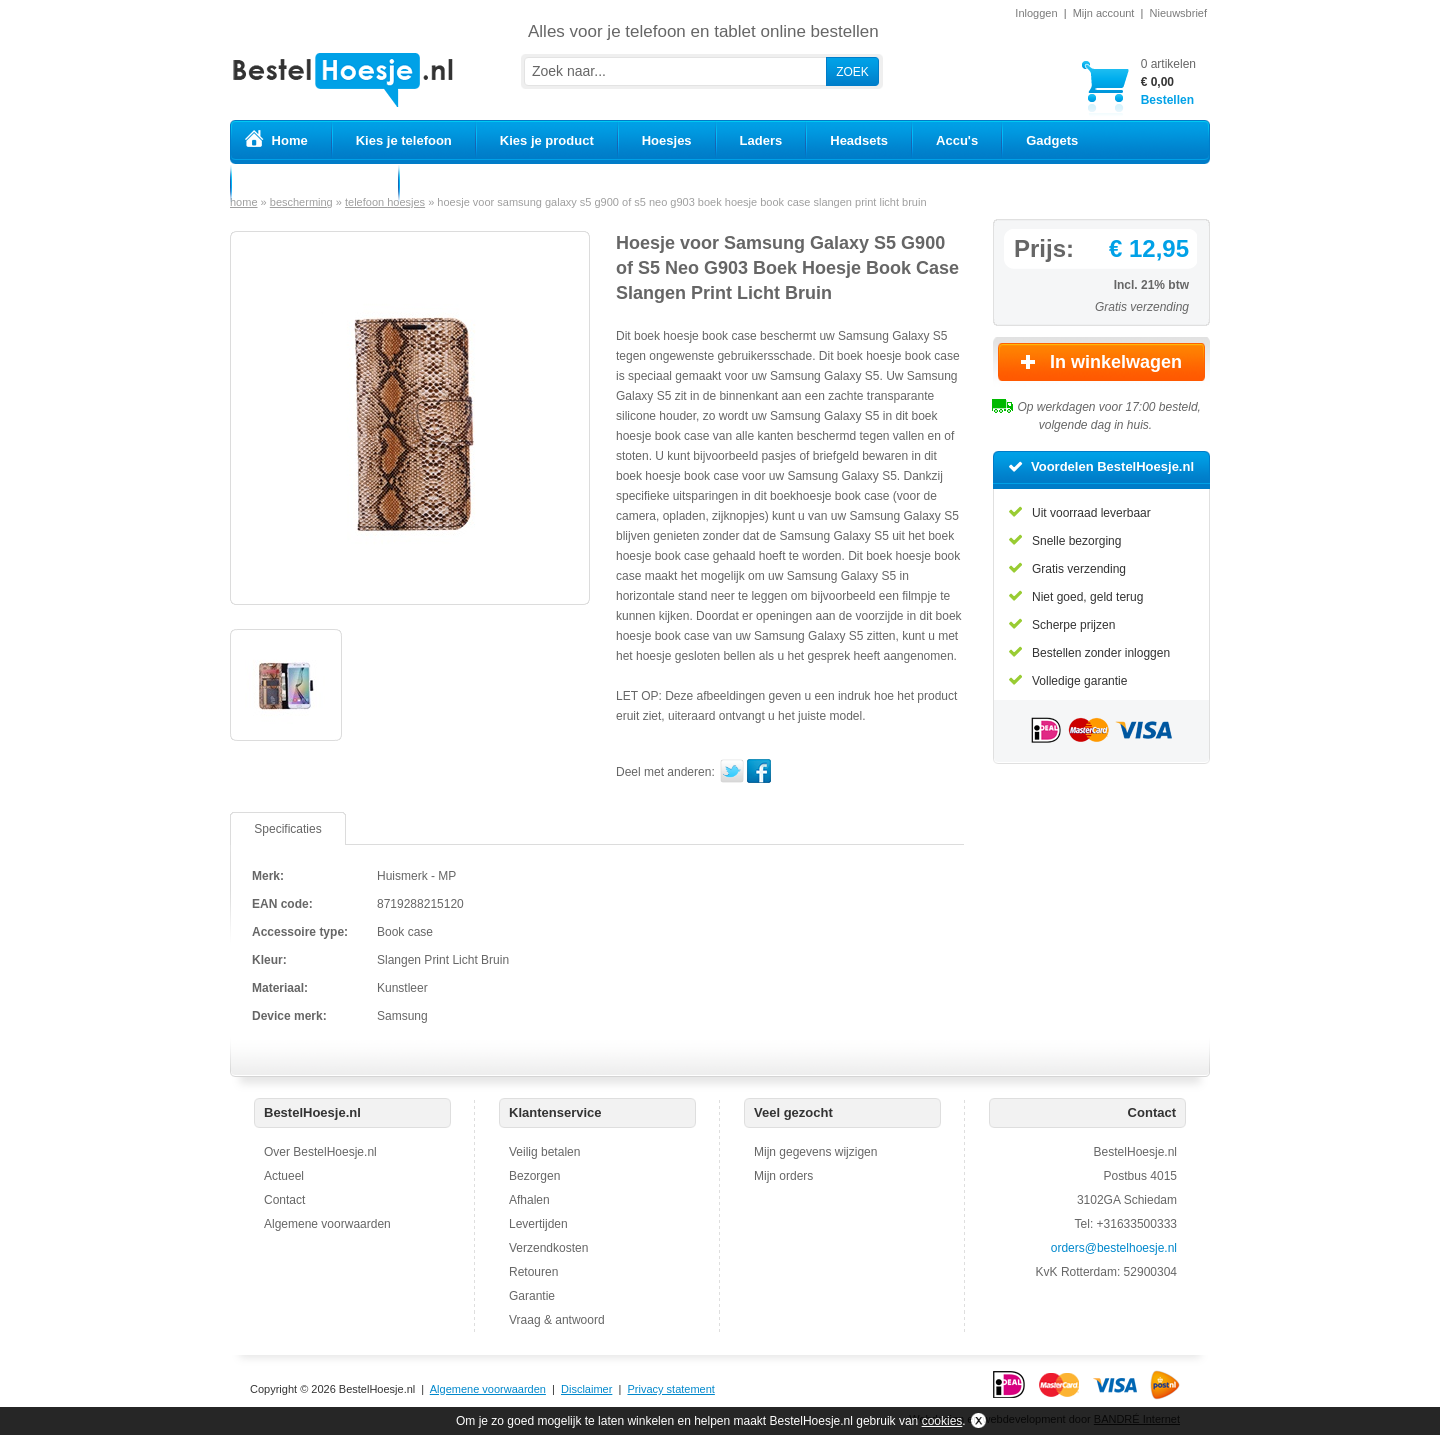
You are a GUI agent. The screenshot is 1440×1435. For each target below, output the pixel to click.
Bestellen (1168, 81)
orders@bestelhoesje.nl (1114, 1248)
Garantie (532, 1296)
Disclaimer (586, 1389)
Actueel (284, 1176)
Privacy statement (670, 1389)
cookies (942, 1421)
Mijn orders (783, 1176)
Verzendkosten (548, 1248)
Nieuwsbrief (1178, 13)
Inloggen (1036, 13)
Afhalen (529, 1200)
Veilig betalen (544, 1152)
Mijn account (1104, 13)
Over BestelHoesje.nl (320, 1152)
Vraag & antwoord (557, 1320)
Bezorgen (534, 1176)
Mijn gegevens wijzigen (815, 1152)
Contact (284, 1200)
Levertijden (538, 1224)
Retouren (533, 1272)
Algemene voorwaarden (327, 1224)
